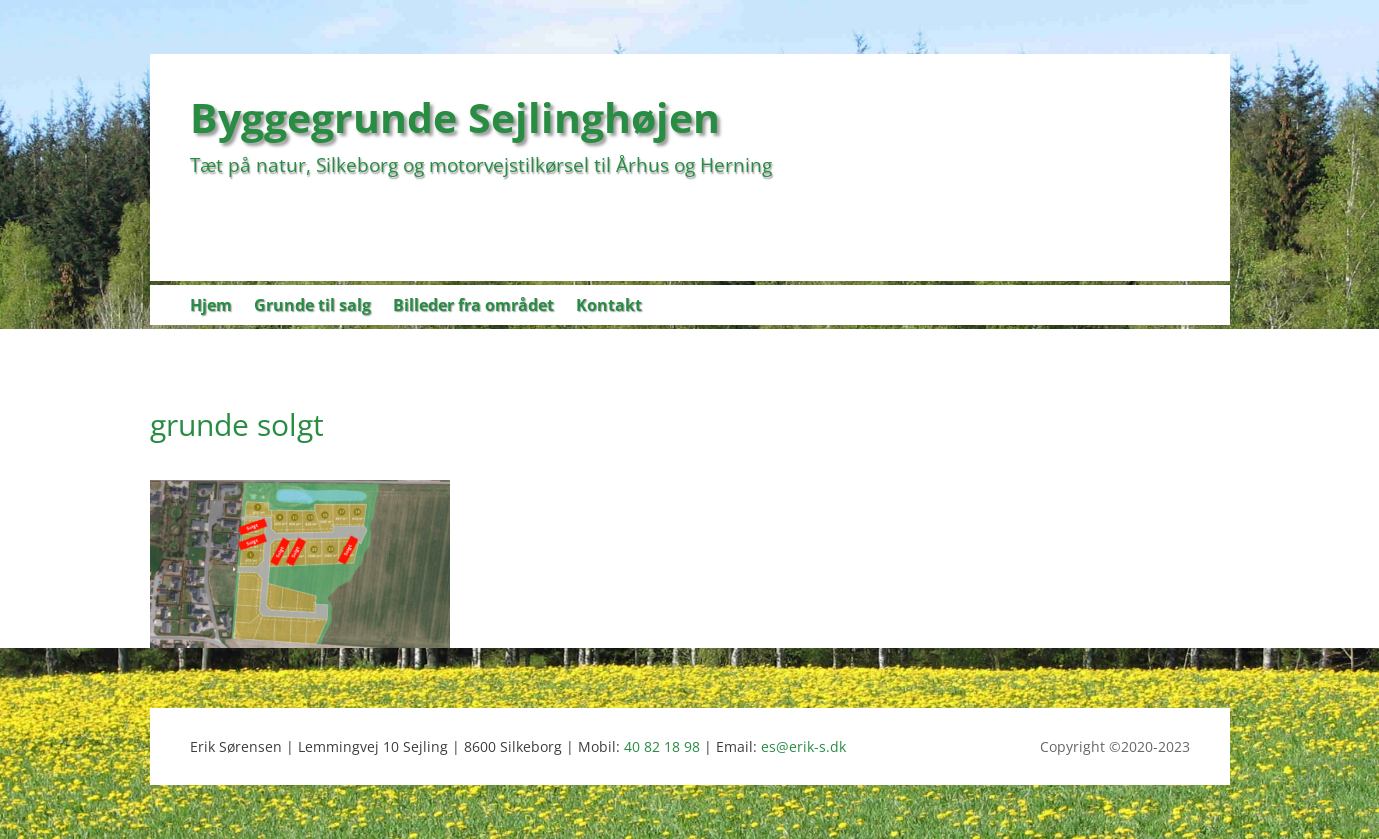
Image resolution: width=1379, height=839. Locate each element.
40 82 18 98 (662, 746)
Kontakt (609, 307)
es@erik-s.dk (803, 746)
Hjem (211, 307)
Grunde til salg (312, 307)
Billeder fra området (473, 307)
